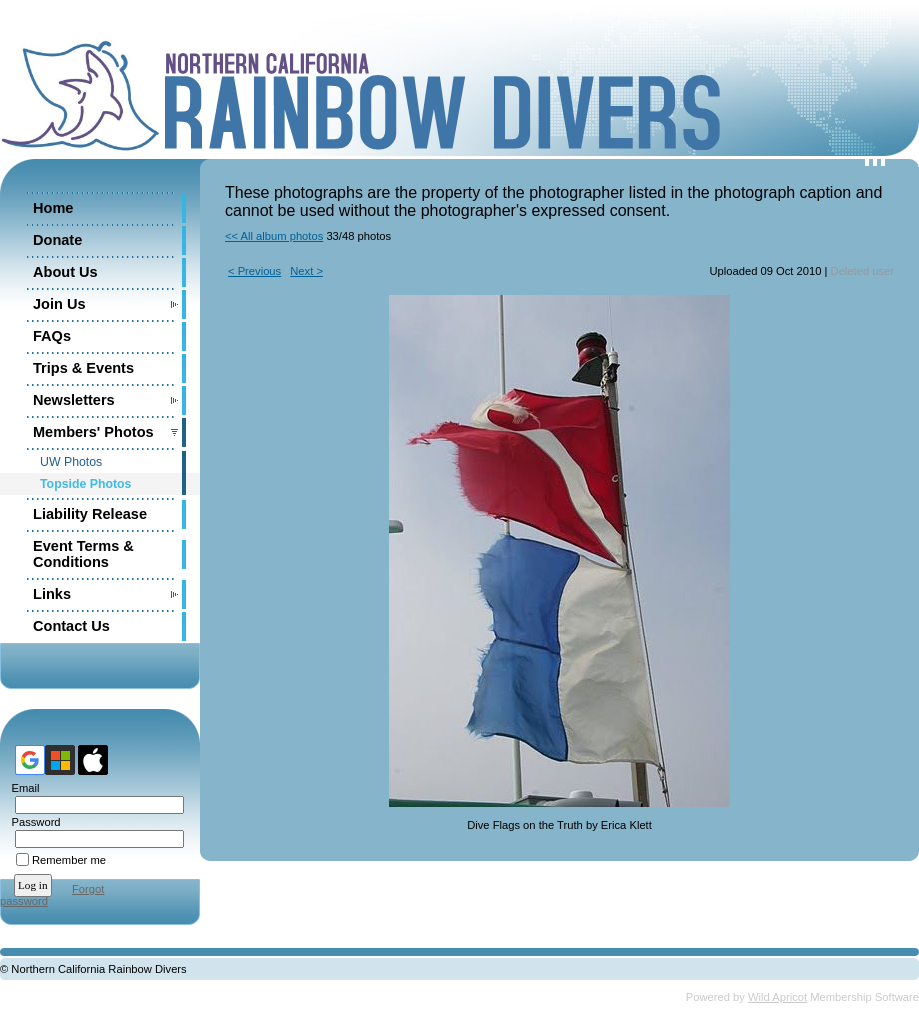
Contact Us (71, 626)
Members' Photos (93, 432)
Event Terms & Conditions (83, 554)
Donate (57, 240)
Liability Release (90, 514)
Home (53, 208)
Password (32, 822)
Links (52, 594)
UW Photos (71, 462)
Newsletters (74, 400)
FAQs (52, 336)
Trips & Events (83, 368)
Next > (306, 271)
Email (21, 788)
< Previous (254, 271)
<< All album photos (274, 236)
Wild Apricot (777, 997)
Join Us (59, 304)
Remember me (69, 860)
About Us (65, 272)
